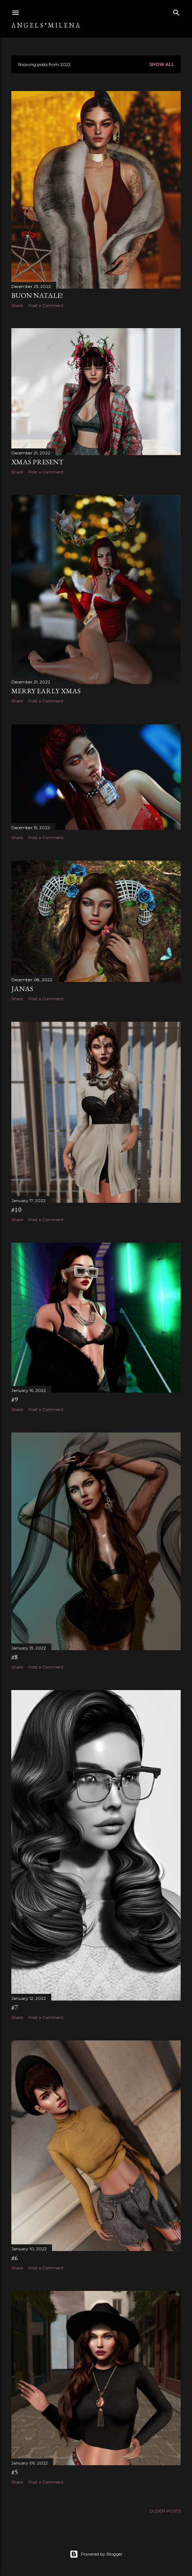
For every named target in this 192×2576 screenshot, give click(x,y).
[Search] (176, 11)
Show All (161, 64)
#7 (14, 2007)
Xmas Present (37, 461)
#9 (14, 1399)
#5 (14, 2472)
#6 (14, 2257)
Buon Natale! (37, 295)
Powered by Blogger (96, 2554)
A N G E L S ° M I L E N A (45, 25)
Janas (22, 988)
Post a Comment (46, 305)
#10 (16, 1209)
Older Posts (165, 2511)
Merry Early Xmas (46, 690)
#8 (14, 1656)
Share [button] (17, 305)
